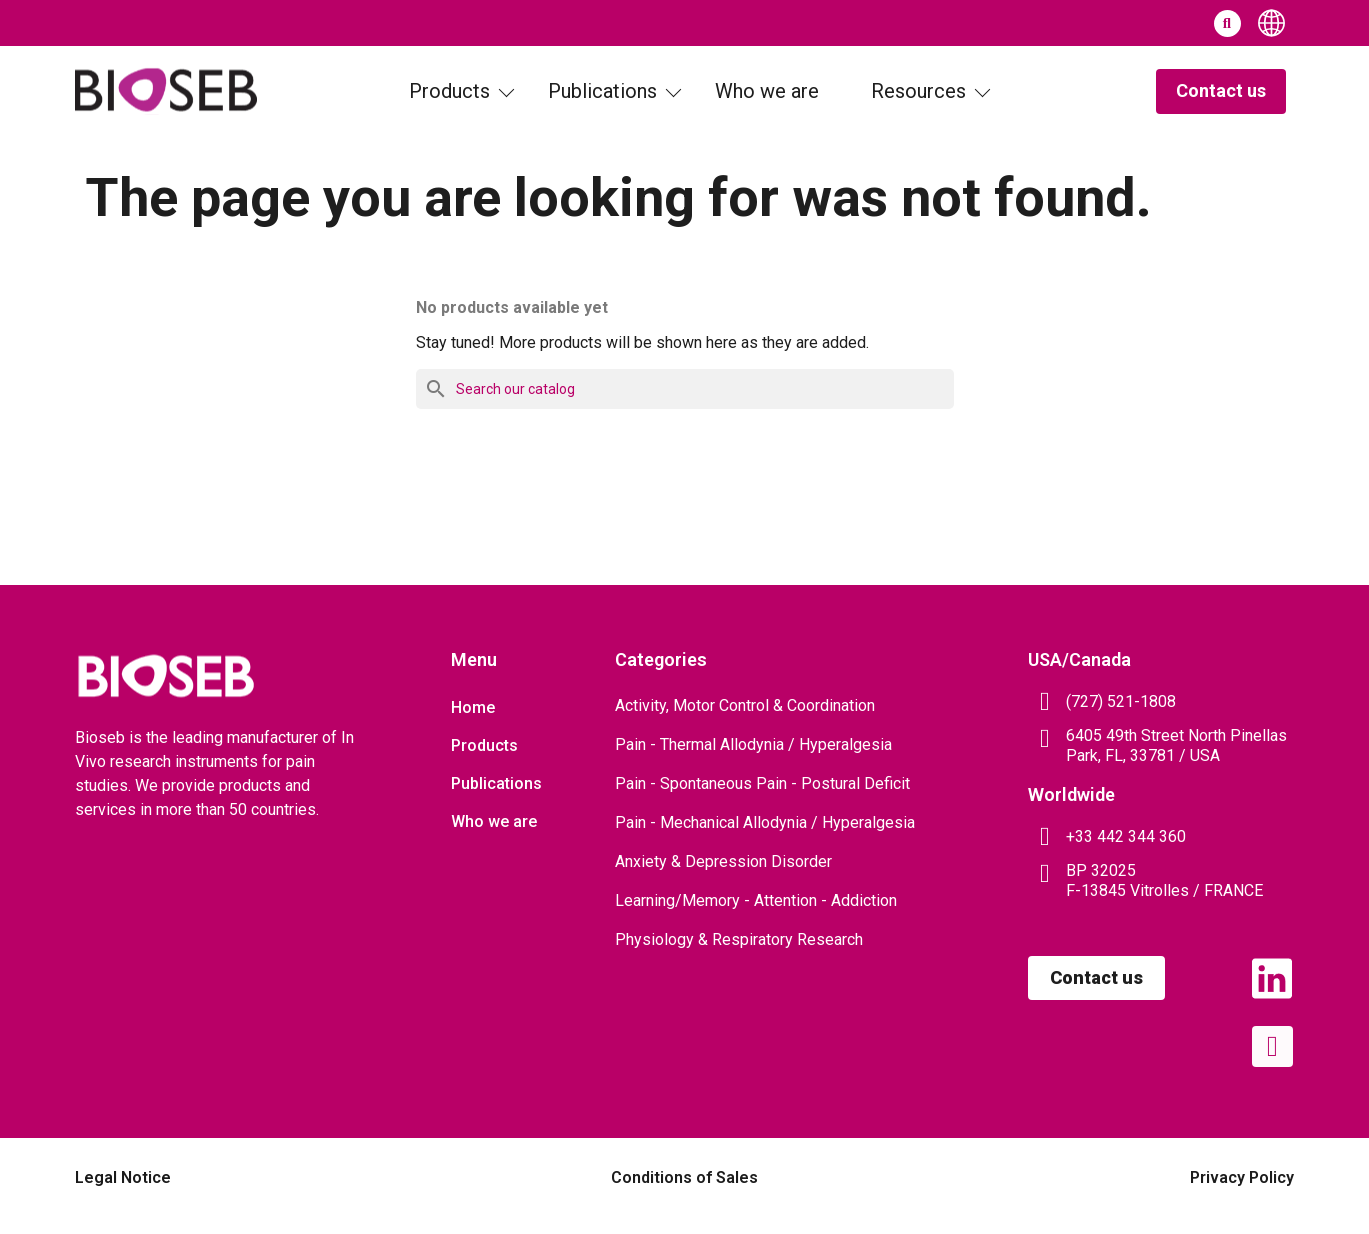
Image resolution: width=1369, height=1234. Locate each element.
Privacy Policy (1242, 1177)
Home (473, 707)
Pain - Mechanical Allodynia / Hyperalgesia (765, 822)
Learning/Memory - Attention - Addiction (756, 900)
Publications (496, 783)
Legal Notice (123, 1177)
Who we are (494, 821)
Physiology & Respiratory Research (739, 939)
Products (484, 745)
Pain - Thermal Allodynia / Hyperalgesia (753, 744)
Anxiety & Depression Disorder (723, 861)
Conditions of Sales (684, 1177)
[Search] (685, 389)
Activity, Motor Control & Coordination (745, 705)
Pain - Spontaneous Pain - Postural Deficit (762, 783)
